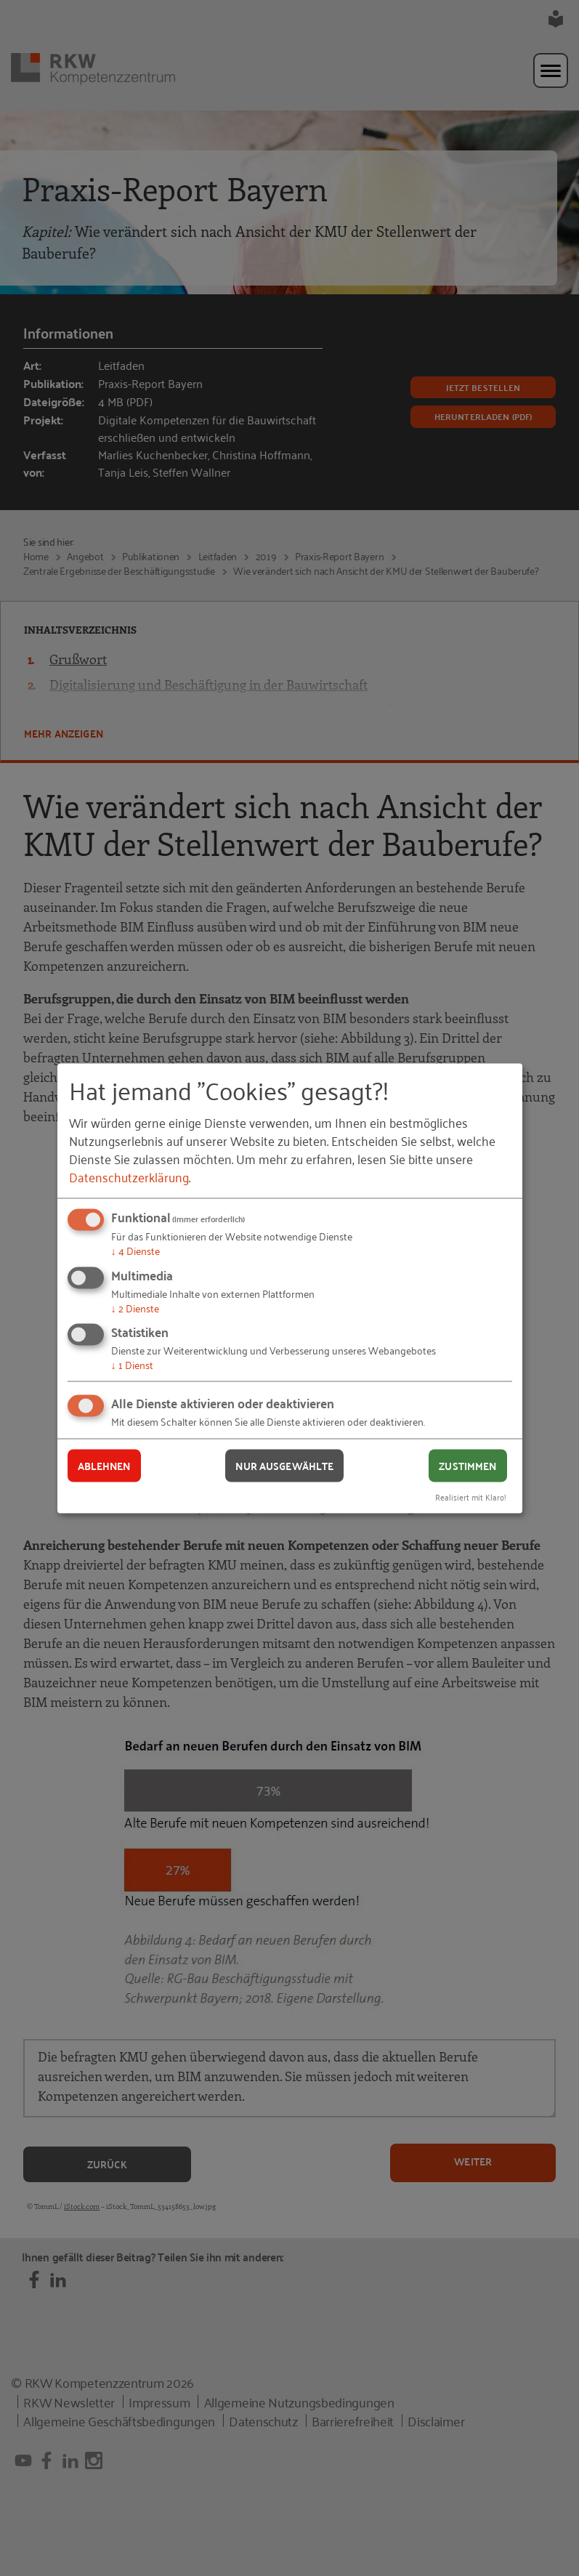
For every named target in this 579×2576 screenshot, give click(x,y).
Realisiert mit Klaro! (470, 1495)
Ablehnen (104, 1465)
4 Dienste (135, 1250)
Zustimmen (467, 1465)
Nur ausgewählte (284, 1465)
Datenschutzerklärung (129, 1176)
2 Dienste (135, 1307)
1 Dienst (132, 1364)
